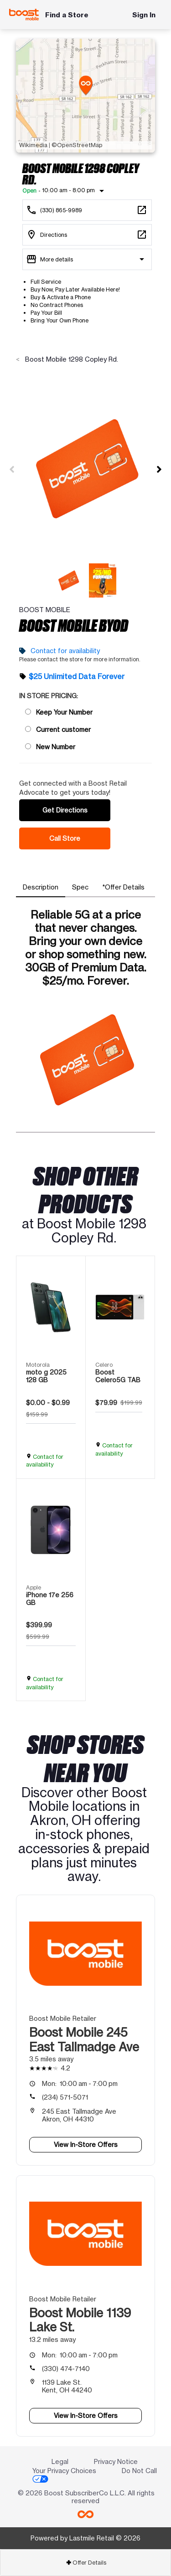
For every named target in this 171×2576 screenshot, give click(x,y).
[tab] (40, 887)
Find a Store (66, 14)
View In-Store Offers (86, 2144)
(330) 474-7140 (66, 2368)
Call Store (64, 838)
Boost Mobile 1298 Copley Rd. (70, 359)
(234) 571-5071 (65, 2097)
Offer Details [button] (86, 2562)
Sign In (143, 14)
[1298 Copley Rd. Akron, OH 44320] (87, 234)
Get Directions (65, 810)
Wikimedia (33, 145)
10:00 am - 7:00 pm (80, 2083)
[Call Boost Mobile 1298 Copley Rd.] (87, 210)
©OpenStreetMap (77, 145)
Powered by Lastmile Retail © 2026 (85, 2538)
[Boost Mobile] (24, 14)
